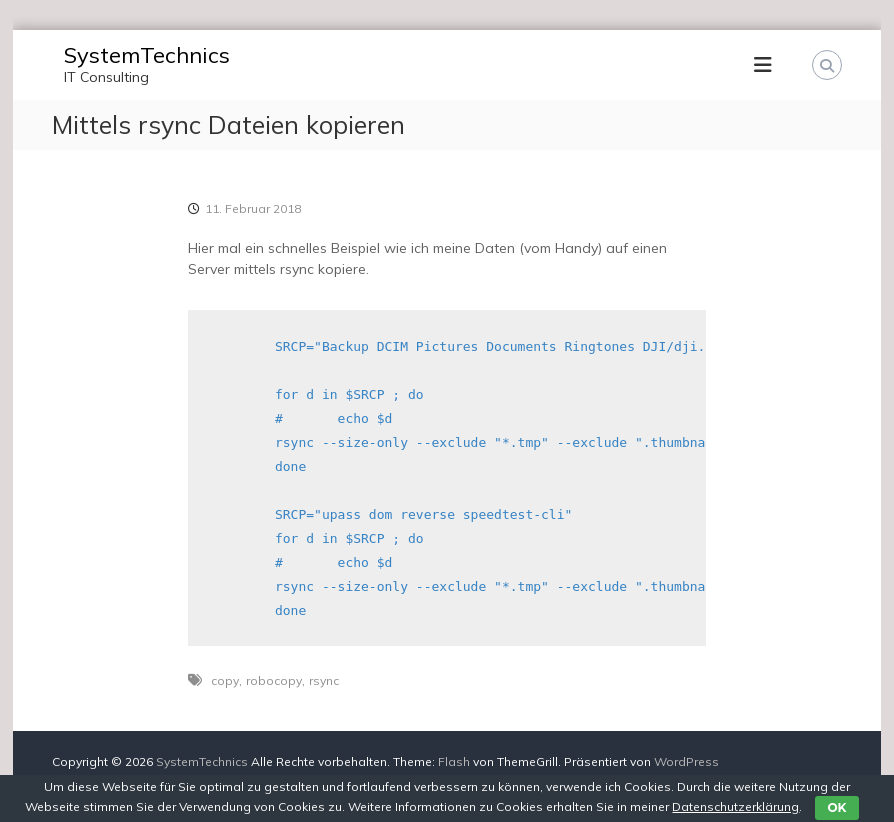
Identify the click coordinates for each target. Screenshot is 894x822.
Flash (454, 761)
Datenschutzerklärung (735, 806)
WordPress (686, 761)
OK (836, 807)
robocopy (274, 680)
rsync (324, 680)
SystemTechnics (147, 55)
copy (225, 680)
